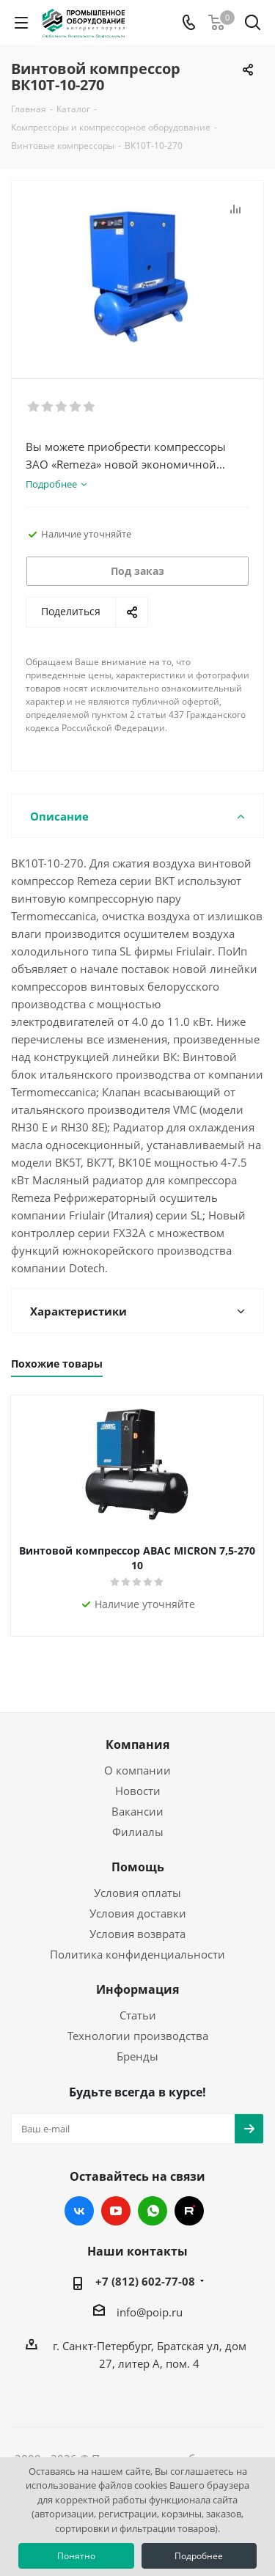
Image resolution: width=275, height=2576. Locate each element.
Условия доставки (137, 1913)
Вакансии (137, 1811)
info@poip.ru (150, 2312)
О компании (137, 1770)
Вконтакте (79, 2210)
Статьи (138, 2015)
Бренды (137, 2056)
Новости (138, 1790)
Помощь (137, 1867)
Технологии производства (137, 2035)
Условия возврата (137, 1933)
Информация (137, 1989)
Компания (137, 1744)
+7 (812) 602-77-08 (145, 2281)
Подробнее (199, 2556)
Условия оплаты (137, 1892)
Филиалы (138, 1831)
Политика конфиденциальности (137, 1954)
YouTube (116, 2210)
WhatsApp (152, 2210)
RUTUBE (189, 2210)
